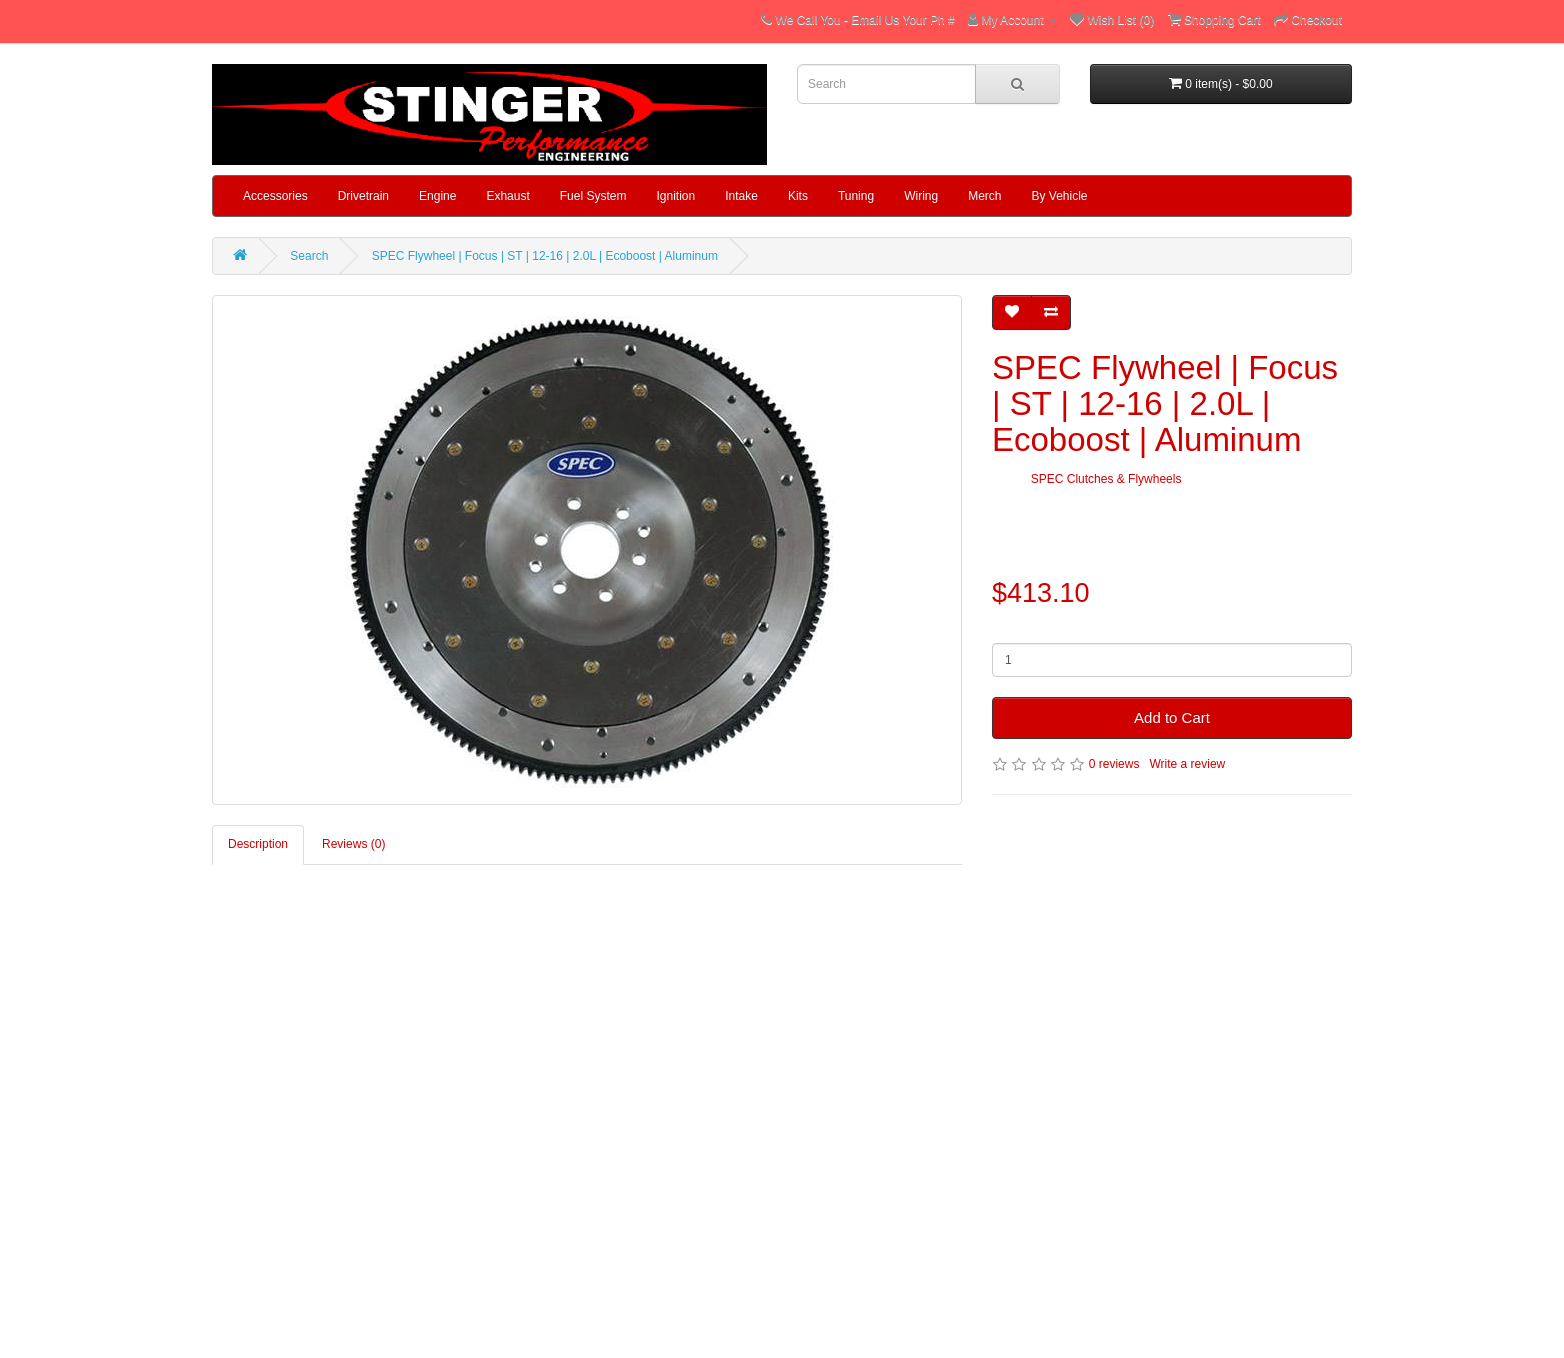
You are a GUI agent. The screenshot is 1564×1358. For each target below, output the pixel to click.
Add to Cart (1172, 717)
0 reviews (1114, 764)
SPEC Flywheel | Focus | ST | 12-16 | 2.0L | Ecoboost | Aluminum (545, 256)
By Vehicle (1060, 196)
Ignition (675, 196)
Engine (437, 196)
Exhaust (507, 196)
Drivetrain (363, 196)
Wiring (921, 196)
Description (258, 844)
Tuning (856, 196)
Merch (984, 196)
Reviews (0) (353, 844)
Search (309, 256)
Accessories (275, 196)
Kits (798, 196)
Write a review (1187, 764)
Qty (1001, 628)
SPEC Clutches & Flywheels (1106, 479)
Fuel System (593, 196)
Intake (741, 196)
